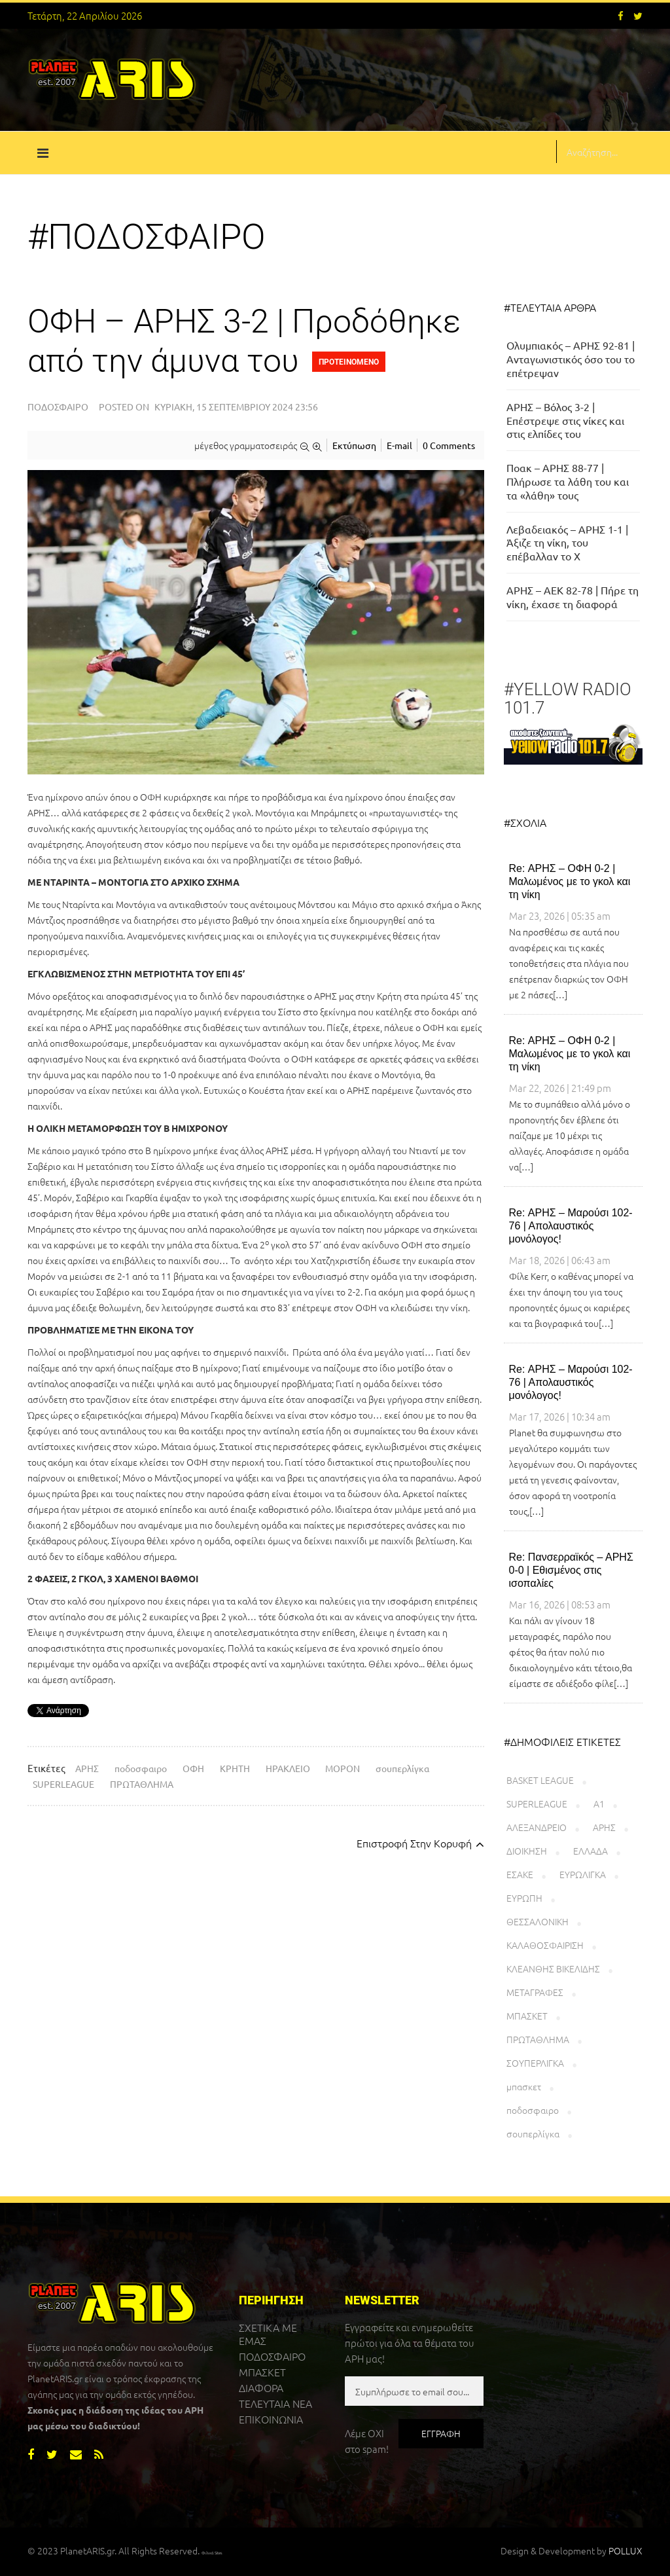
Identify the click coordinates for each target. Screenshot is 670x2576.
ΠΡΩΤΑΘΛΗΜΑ (141, 1784)
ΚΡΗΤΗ (235, 1768)
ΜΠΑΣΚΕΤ (527, 2015)
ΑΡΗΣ (87, 1768)
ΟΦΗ (193, 1768)
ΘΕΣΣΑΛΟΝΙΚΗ (537, 1921)
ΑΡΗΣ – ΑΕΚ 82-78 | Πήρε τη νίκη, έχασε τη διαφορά (572, 596)
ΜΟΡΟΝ (342, 1768)
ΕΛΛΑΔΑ (590, 1850)
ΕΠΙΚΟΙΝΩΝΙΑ (271, 2419)
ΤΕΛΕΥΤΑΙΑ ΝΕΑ (275, 2403)
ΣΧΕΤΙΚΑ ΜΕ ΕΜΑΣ (268, 2334)
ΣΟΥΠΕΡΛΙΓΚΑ (535, 2062)
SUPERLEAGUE (63, 1784)
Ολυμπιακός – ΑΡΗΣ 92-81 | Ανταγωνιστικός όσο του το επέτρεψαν (570, 358)
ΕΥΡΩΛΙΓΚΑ (582, 1874)
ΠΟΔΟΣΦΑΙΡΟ (272, 2356)
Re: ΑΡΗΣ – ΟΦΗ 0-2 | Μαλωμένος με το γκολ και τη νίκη (570, 881)
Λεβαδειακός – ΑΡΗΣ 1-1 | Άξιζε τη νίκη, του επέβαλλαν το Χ (567, 542)
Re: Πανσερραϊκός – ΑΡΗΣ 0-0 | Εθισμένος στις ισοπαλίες (571, 1570)
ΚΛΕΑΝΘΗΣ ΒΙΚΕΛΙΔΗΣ (553, 1968)
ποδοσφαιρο (141, 1768)
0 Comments (449, 445)
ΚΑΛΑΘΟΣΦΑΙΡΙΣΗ (545, 1944)
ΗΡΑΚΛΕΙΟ (288, 1768)
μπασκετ (523, 2086)
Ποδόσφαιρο (57, 406)
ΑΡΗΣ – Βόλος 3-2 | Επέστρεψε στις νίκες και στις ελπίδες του (565, 420)
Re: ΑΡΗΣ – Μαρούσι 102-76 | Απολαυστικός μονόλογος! (571, 1225)
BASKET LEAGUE (540, 1780)
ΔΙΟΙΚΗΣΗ (526, 1850)
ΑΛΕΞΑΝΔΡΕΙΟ (536, 1827)
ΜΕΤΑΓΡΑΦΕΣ (534, 1992)
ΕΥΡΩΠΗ (524, 1897)
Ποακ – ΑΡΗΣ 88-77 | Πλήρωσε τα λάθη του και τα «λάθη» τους (567, 481)
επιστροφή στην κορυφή (420, 1843)
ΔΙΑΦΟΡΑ (261, 2387)
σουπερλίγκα (402, 1768)
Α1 (599, 1803)
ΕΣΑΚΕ (519, 1874)
